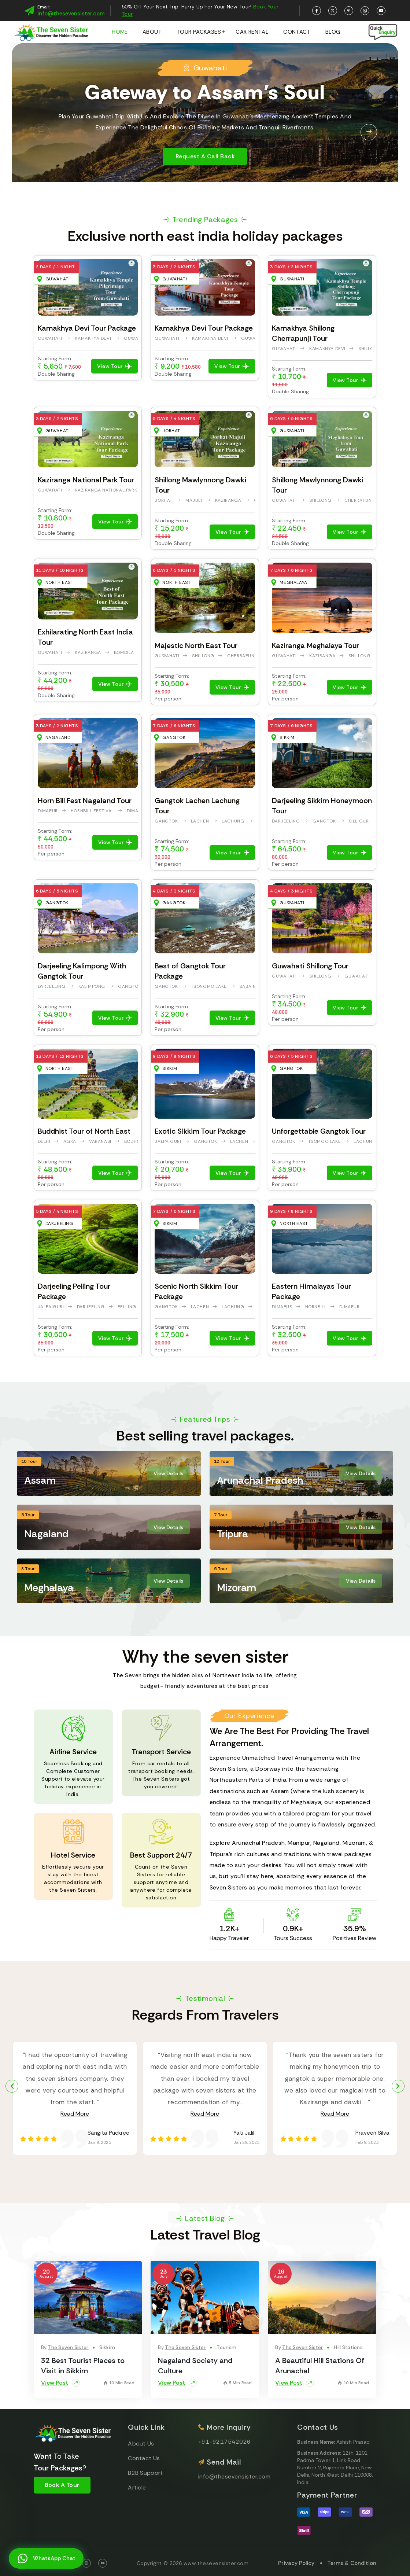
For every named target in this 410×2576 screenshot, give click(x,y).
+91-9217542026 (224, 2442)
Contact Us (144, 2458)
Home (120, 32)
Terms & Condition (351, 2563)
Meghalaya (49, 1587)
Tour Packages (199, 32)
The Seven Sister (68, 2347)
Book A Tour (62, 2485)
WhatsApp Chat (45, 2558)
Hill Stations (348, 2347)
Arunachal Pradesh (260, 1480)
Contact (297, 32)
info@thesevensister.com (70, 13)
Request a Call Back (205, 157)
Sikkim (107, 2347)
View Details (168, 1473)
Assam (40, 1480)
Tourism (226, 2347)
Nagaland (46, 1534)
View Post (60, 2383)
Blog (332, 32)
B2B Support (145, 2473)
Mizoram (236, 1587)
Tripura (232, 1534)
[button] (41, 132)
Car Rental (252, 32)
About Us (141, 2443)
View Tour (114, 366)
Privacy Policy (296, 2563)
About (152, 32)
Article (137, 2487)
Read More (74, 2113)
